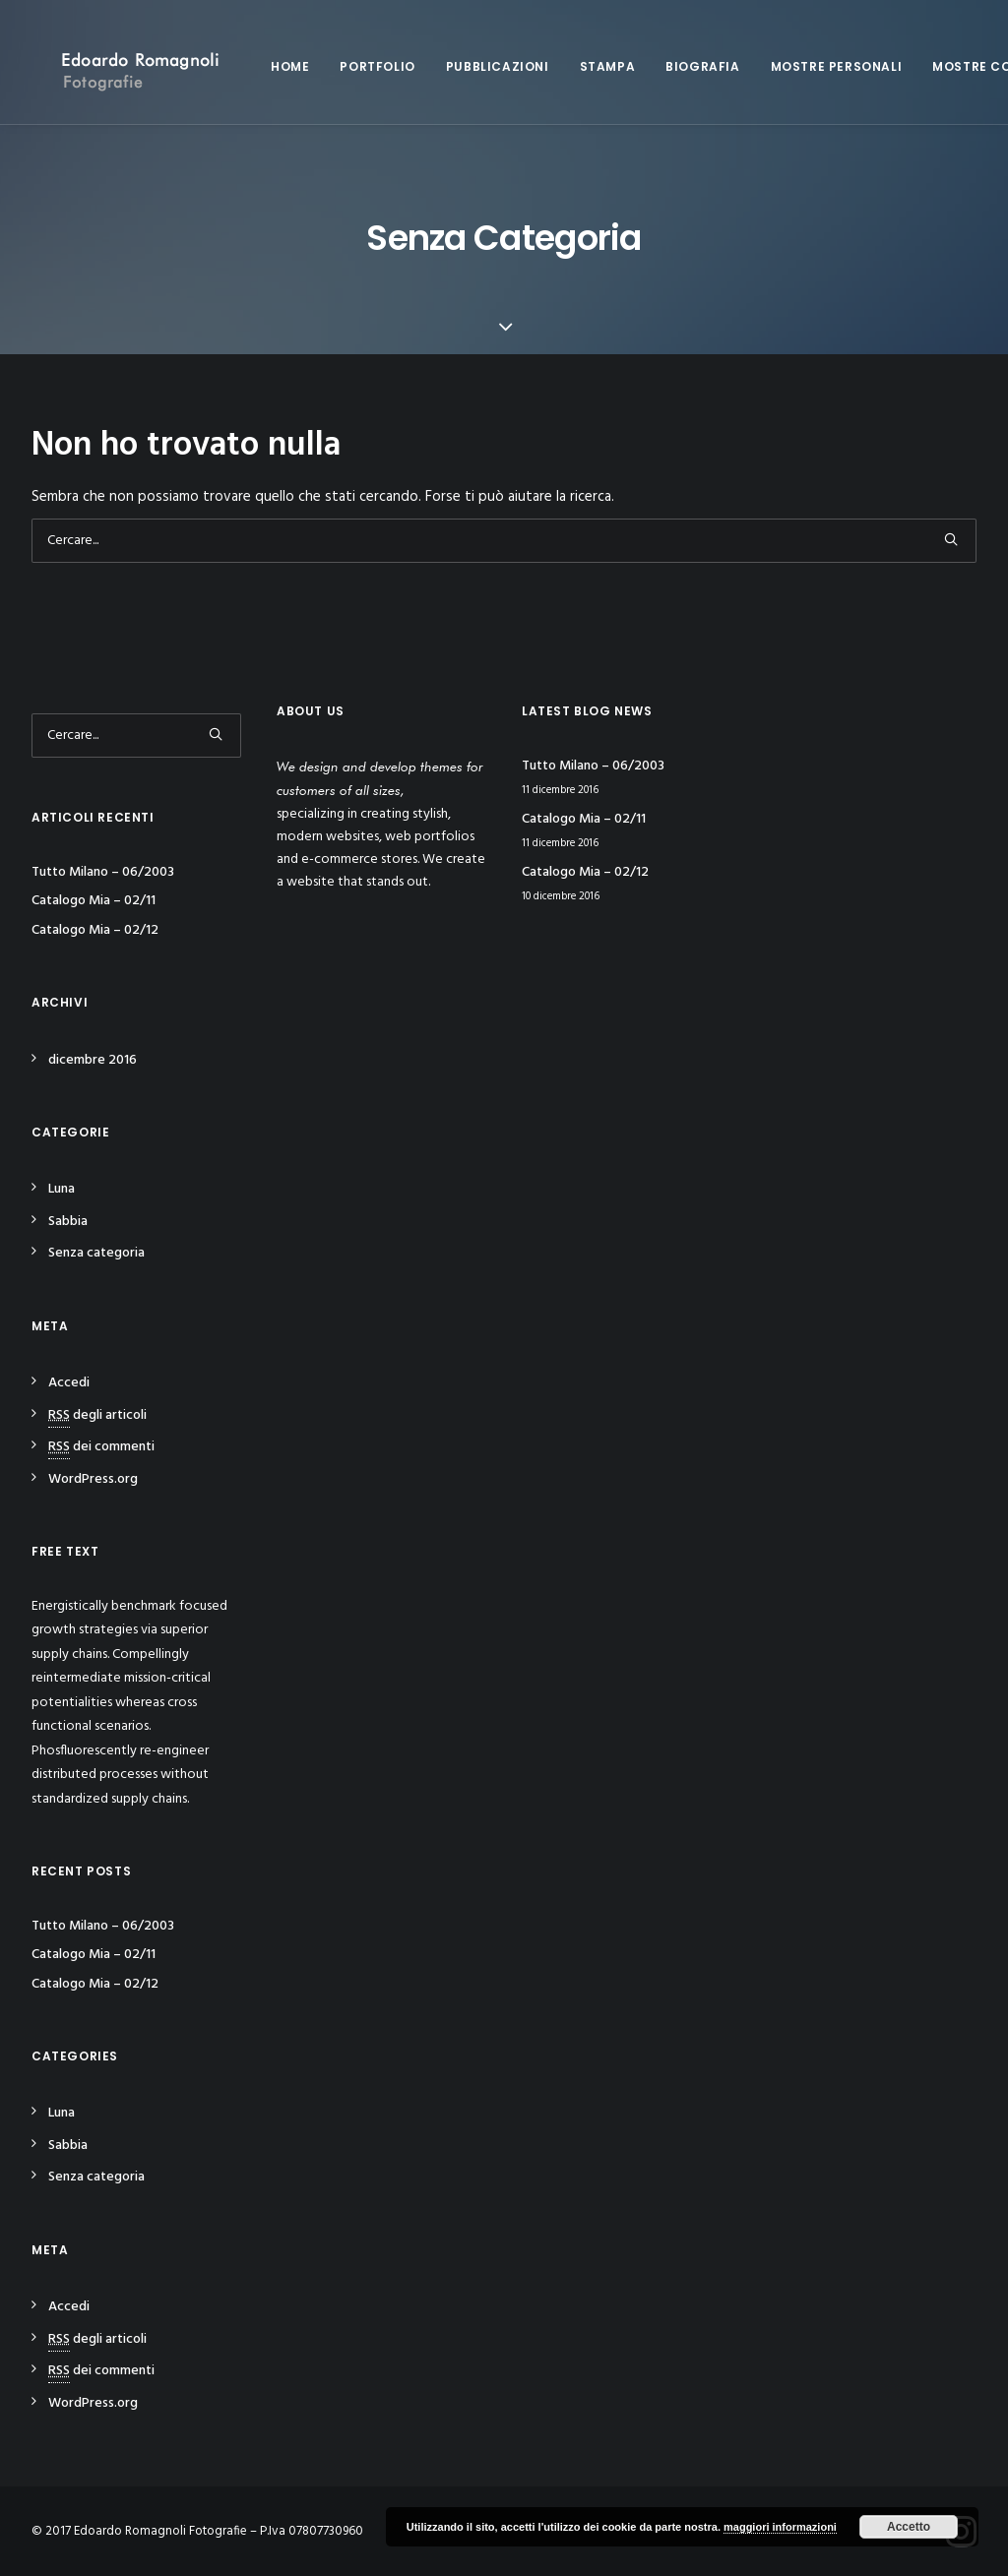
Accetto (908, 2527)
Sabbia (68, 1221)
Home (268, 66)
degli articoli (97, 1415)
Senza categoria (96, 1253)
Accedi (69, 1383)
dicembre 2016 (92, 1060)
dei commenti (101, 1447)
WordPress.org (93, 1479)
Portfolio (355, 66)
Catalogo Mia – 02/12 (95, 930)
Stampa (586, 66)
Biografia (681, 66)
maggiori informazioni (780, 2527)
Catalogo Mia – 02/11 (94, 900)
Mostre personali (815, 66)
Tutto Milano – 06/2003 (103, 872)
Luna (61, 1189)
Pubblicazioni (476, 66)
